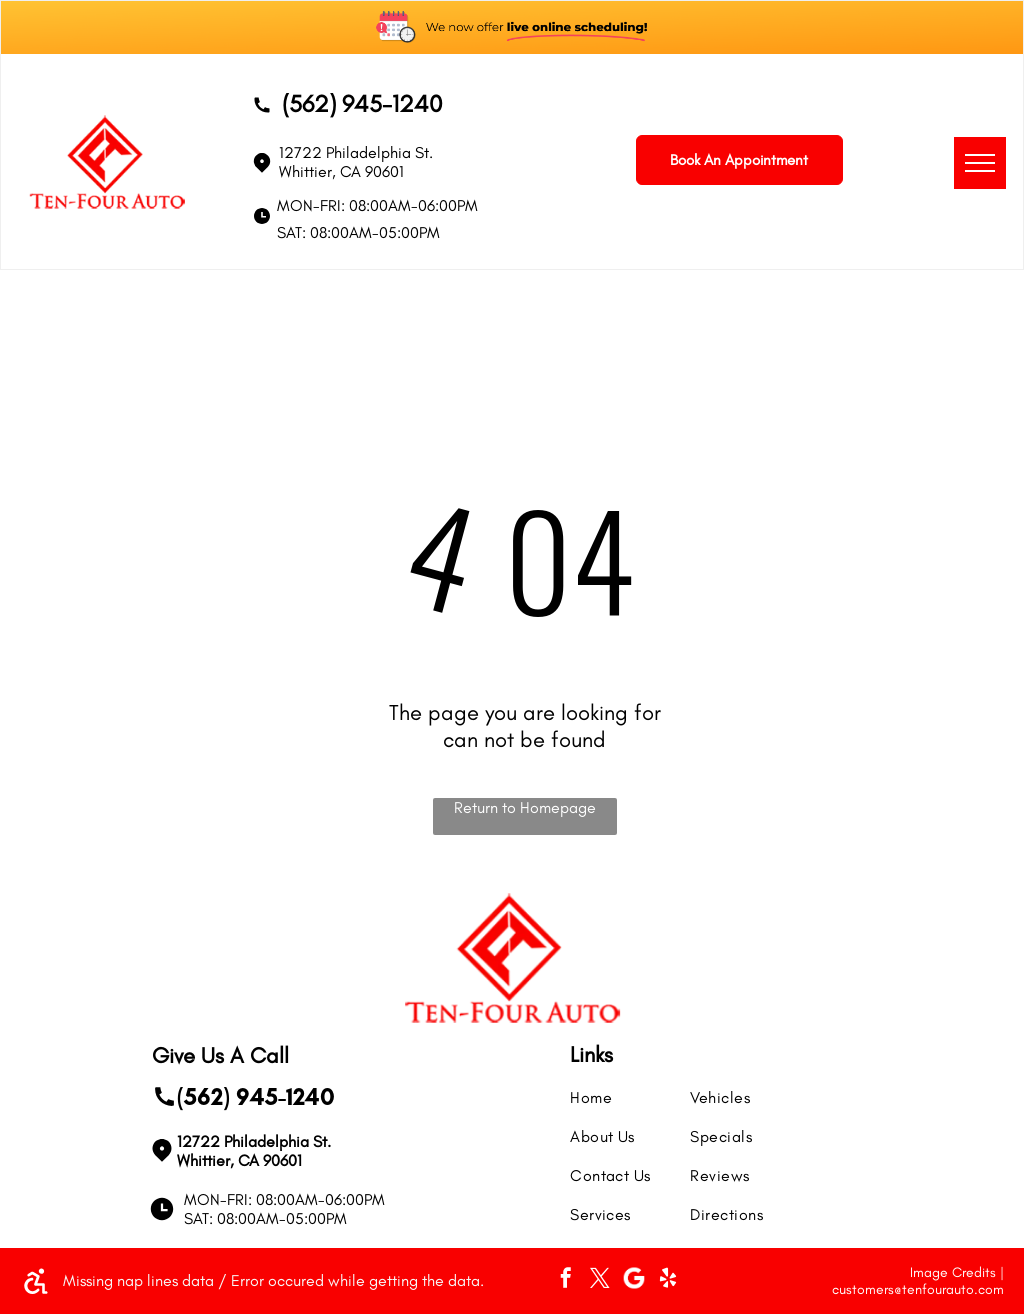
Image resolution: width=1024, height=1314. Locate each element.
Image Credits (953, 1272)
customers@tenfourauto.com (918, 1289)
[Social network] (634, 1280)
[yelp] (668, 1280)
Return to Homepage (525, 807)
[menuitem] (642, 1087)
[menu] (980, 163)
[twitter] (600, 1280)
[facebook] (566, 1280)
